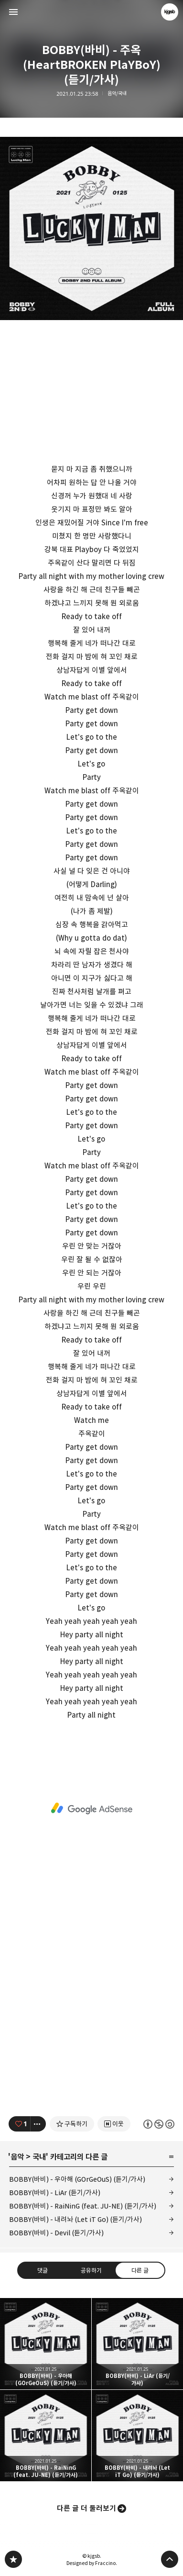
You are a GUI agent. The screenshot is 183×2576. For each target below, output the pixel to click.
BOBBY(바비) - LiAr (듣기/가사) (54, 2192)
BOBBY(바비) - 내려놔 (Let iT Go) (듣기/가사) (75, 2219)
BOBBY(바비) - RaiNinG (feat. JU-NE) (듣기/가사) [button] (45, 2435)
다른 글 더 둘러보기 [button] (86, 2508)
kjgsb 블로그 (13, 2559)
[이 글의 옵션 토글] (38, 2124)
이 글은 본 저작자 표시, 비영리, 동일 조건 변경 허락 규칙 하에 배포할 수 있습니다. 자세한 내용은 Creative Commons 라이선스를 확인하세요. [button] (158, 2124)
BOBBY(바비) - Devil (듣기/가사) (56, 2232)
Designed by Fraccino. (91, 2563)
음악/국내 (117, 93)
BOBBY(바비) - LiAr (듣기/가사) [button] (137, 2343)
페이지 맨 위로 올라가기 (169, 2559)
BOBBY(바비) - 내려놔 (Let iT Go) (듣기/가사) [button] (137, 2435)
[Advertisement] (91, 1809)
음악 (17, 2157)
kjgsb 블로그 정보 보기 (169, 11)
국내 (39, 2157)
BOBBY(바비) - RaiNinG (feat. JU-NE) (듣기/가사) (82, 2205)
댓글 (42, 2270)
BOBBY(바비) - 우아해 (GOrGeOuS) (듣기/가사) (77, 2179)
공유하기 (91, 2270)
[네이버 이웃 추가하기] (113, 2124)
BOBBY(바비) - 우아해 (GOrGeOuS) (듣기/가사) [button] (45, 2343)
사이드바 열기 (13, 11)
